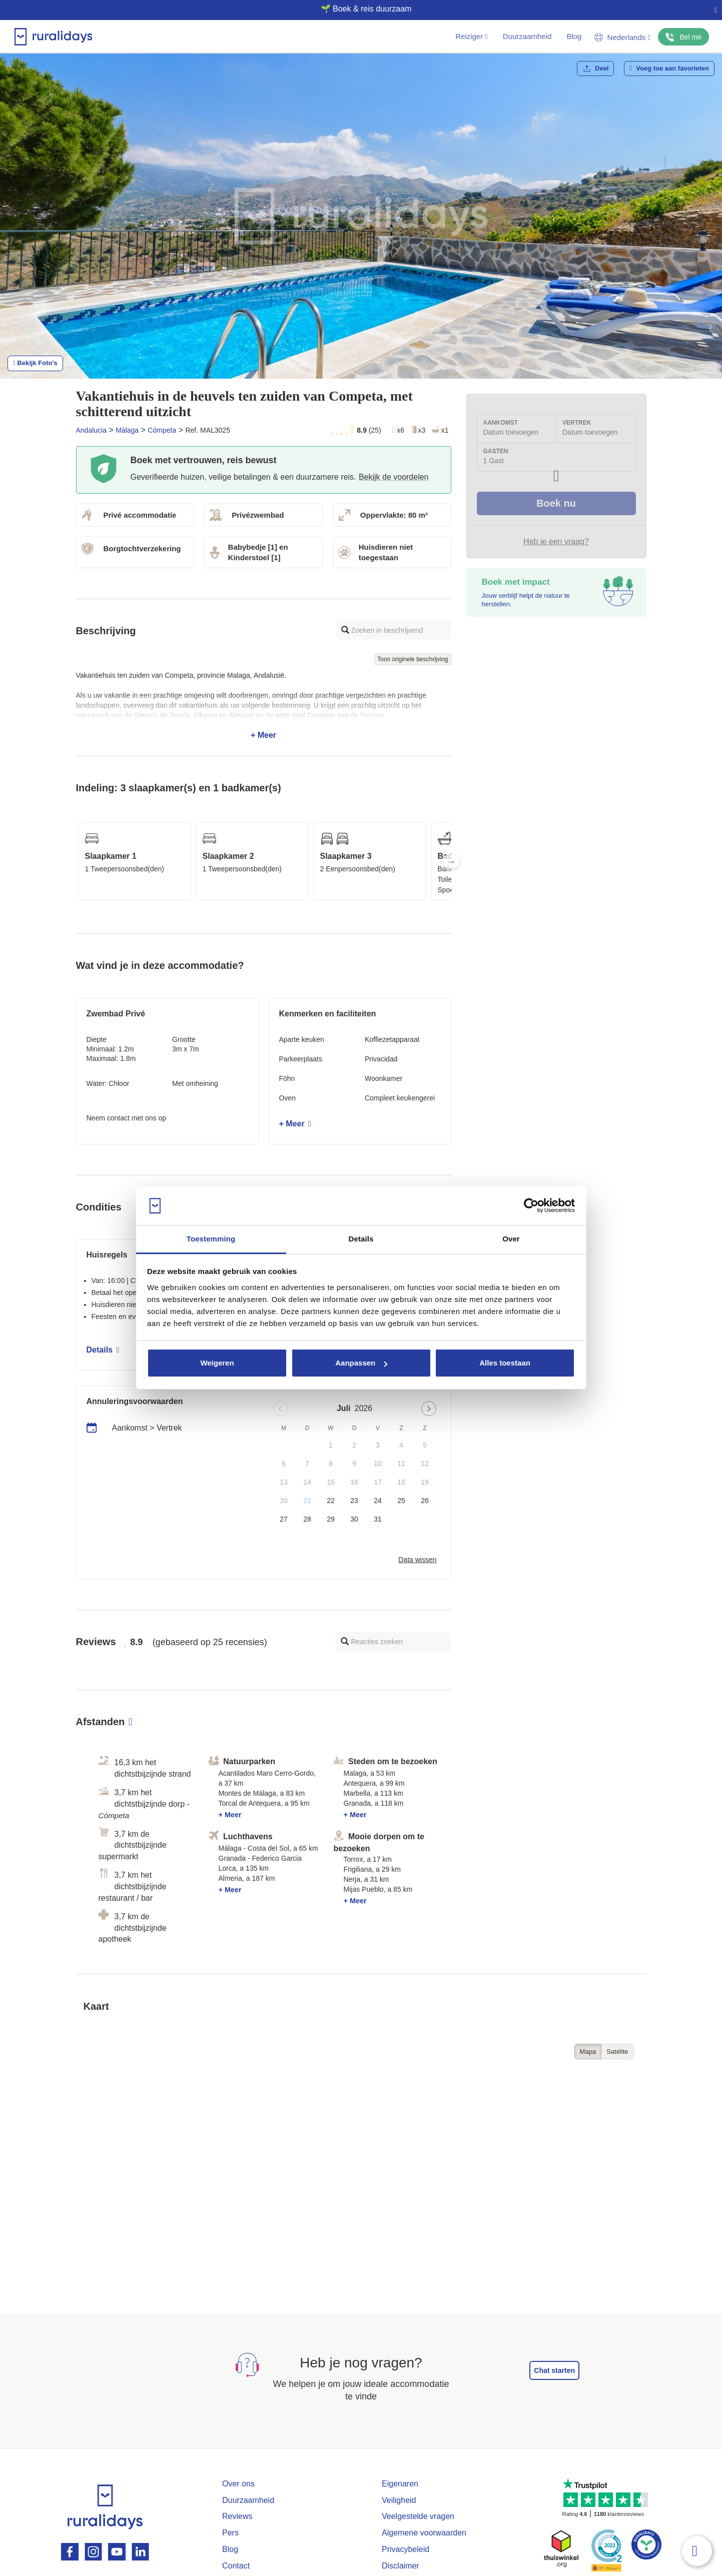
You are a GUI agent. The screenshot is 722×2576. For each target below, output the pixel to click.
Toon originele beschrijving (412, 659)
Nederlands (622, 37)
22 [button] (331, 1501)
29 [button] (331, 1519)
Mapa (588, 2051)
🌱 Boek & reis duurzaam (357, 9)
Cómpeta (162, 430)
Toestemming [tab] (211, 1238)
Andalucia (91, 430)
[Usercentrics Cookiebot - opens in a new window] (531, 1205)
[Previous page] (280, 1408)
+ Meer (263, 705)
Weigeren (217, 1363)
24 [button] (378, 1501)
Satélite (617, 2051)
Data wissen (417, 1560)
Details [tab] (361, 1238)
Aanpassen (361, 1363)
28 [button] (307, 1519)
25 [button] (401, 1501)
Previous (76, 861)
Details (103, 1350)
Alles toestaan (504, 1363)
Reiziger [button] (471, 36)
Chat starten (554, 2370)
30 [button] (354, 1519)
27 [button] (284, 1519)
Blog (573, 36)
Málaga (127, 430)
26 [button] (425, 1501)
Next (451, 861)
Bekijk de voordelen (394, 477)
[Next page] (428, 1408)
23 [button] (354, 1501)
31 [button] (378, 1519)
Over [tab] (511, 1238)
